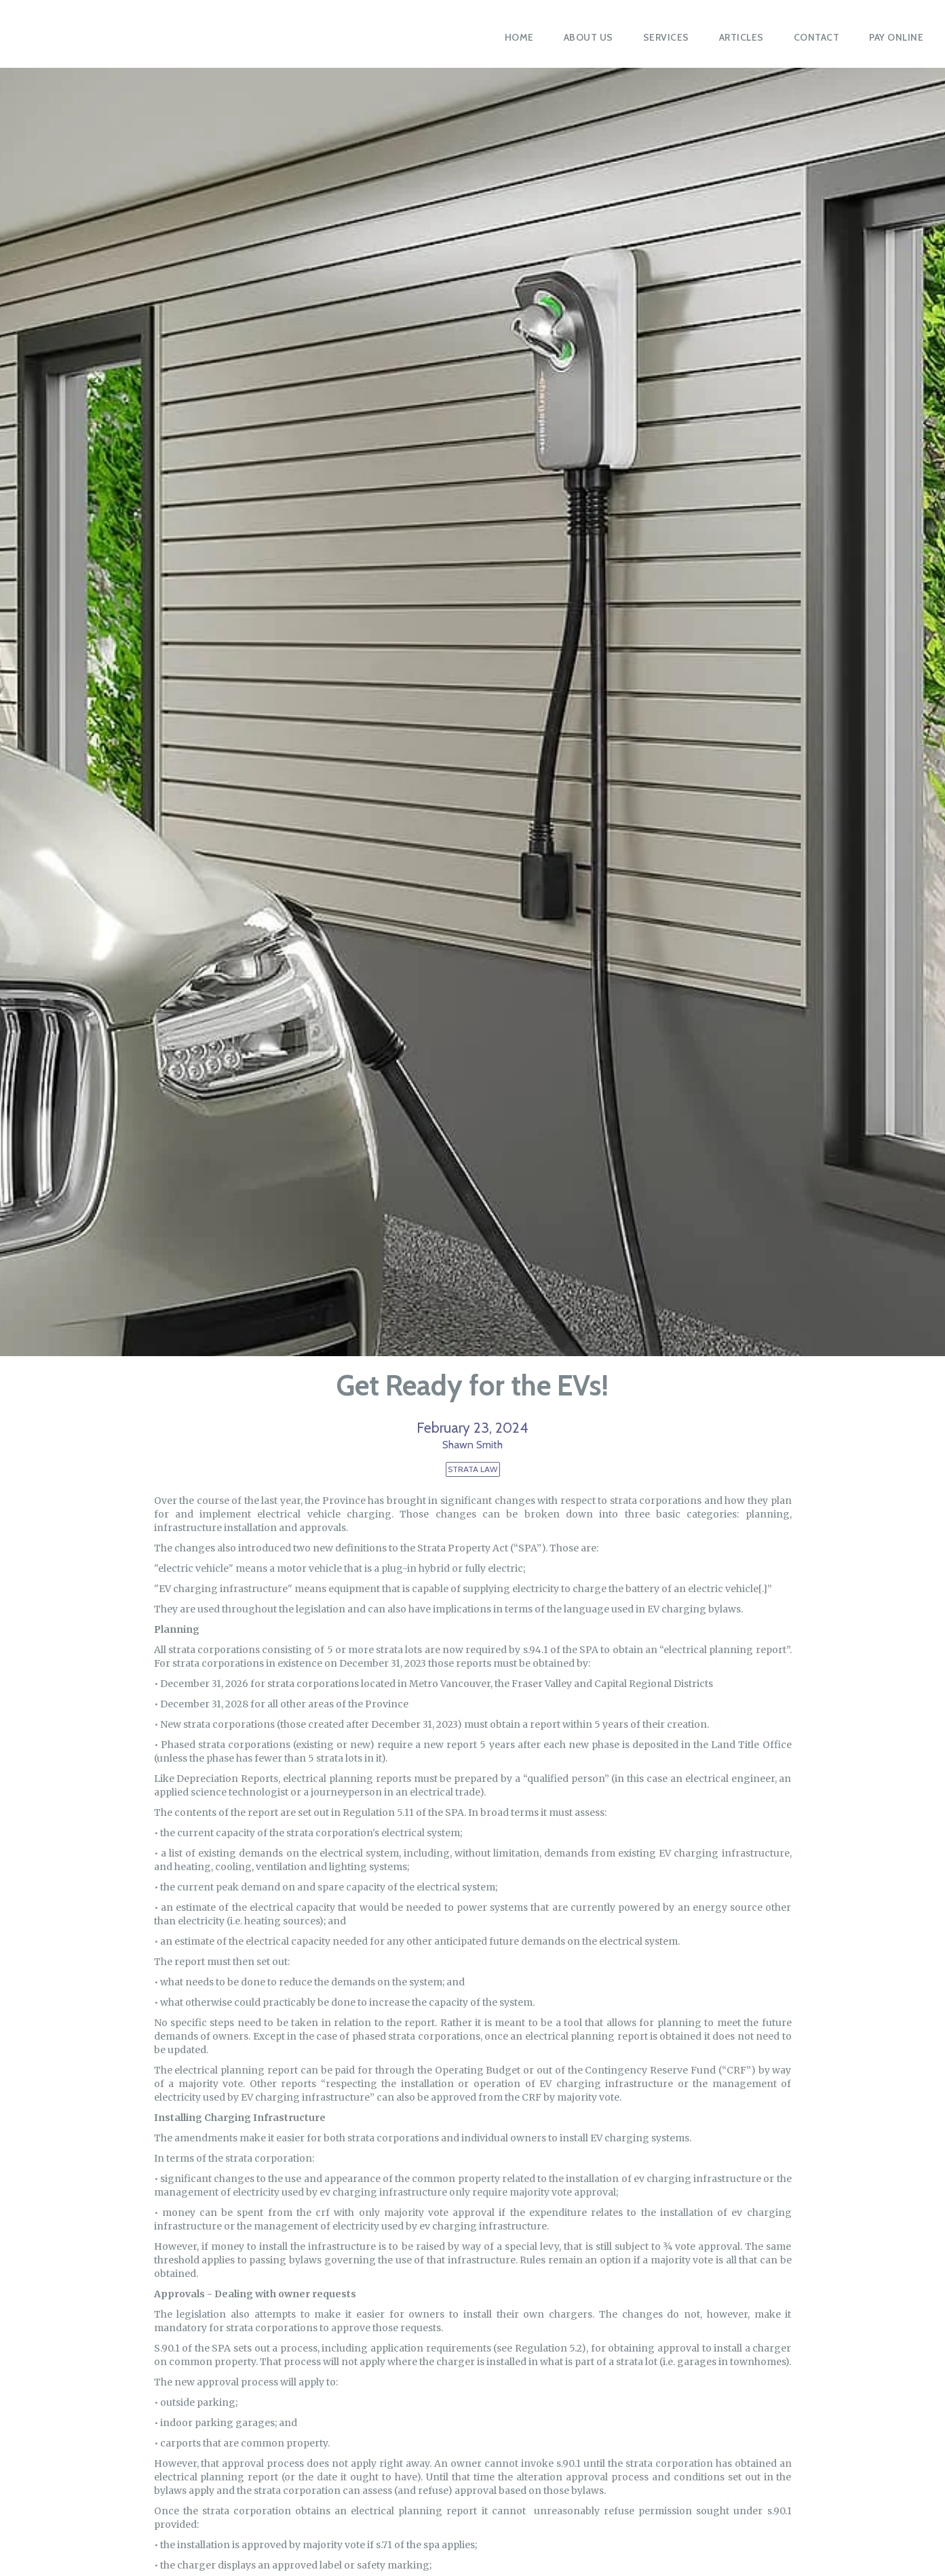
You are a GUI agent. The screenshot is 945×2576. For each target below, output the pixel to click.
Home (519, 37)
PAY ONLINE (896, 37)
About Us (588, 37)
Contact (817, 37)
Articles (741, 37)
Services (666, 37)
